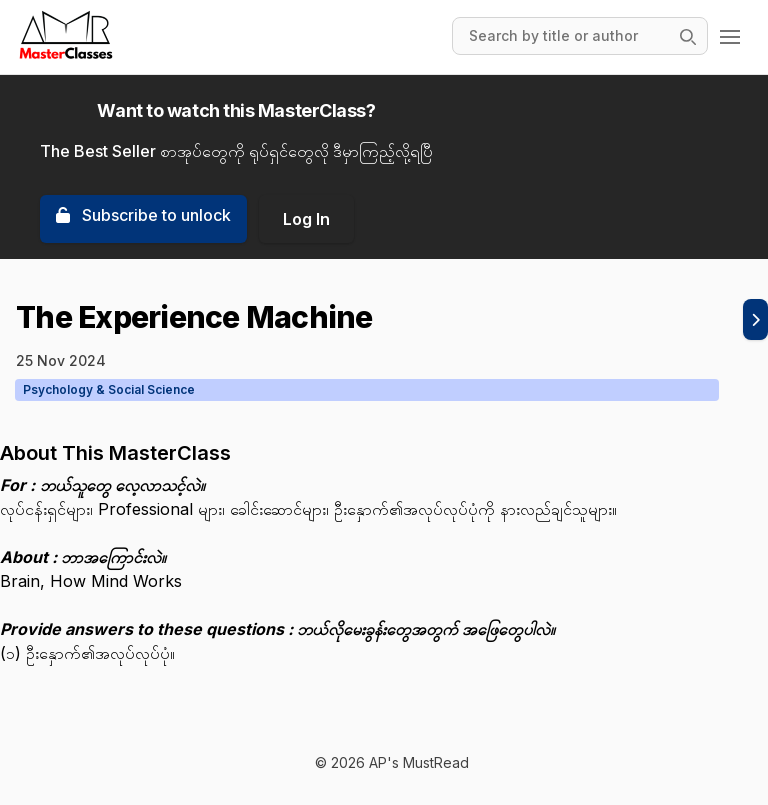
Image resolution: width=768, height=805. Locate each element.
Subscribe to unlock (143, 215)
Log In (306, 219)
